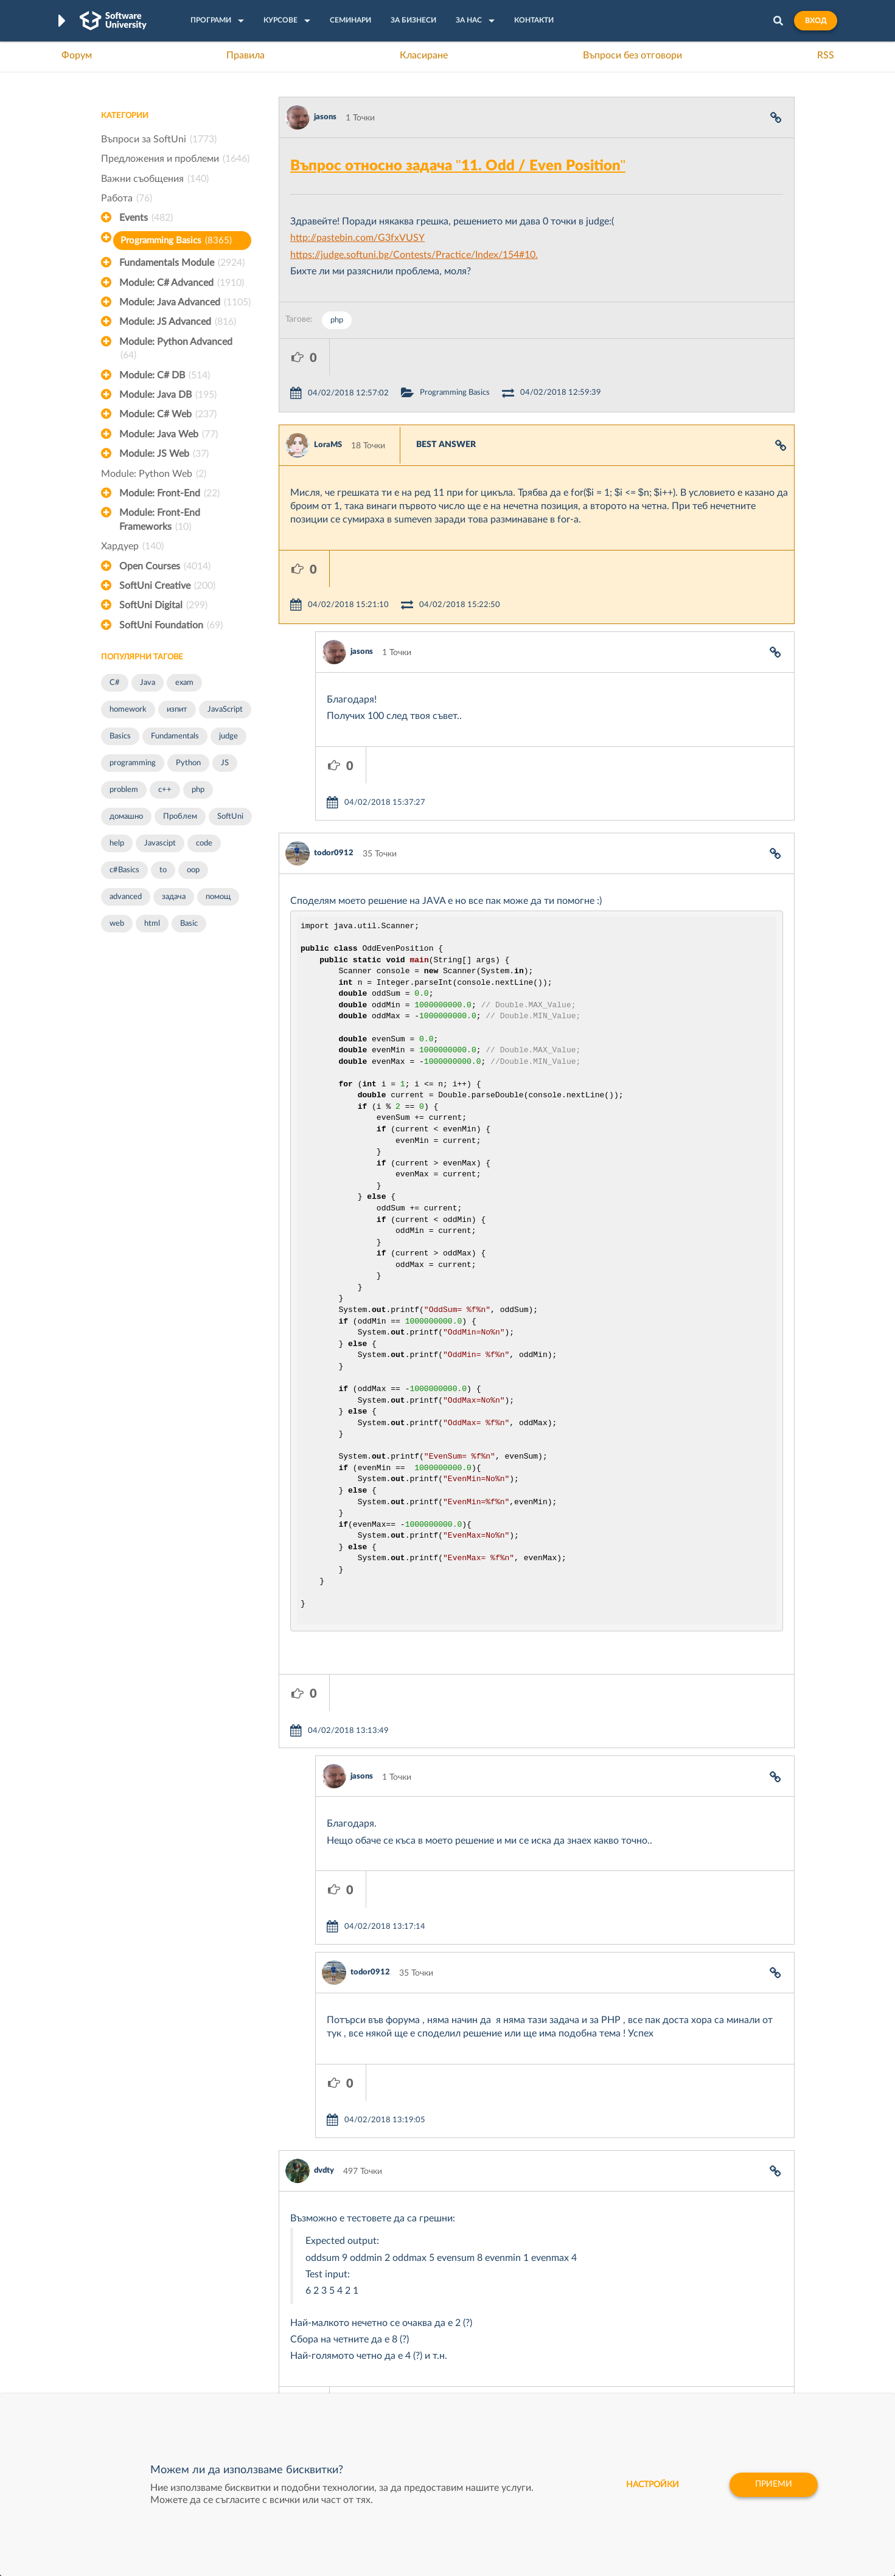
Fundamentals (175, 736)
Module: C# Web (168, 414)
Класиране (424, 55)
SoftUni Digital (163, 605)
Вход (815, 20)
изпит (177, 709)
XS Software (539, 2317)
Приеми (773, 2485)
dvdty (324, 1952)
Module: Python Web (153, 474)
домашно (126, 817)
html (152, 924)
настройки (651, 2485)
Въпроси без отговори (632, 55)
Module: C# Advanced (181, 283)
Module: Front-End (169, 493)
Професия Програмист (146, 2373)
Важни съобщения (155, 179)
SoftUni (230, 817)
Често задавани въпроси (149, 2317)
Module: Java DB (168, 394)
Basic (189, 924)
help (117, 843)
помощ (218, 897)
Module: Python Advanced (175, 350)
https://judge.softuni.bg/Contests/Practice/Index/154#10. (414, 255)
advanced (126, 897)
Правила (245, 55)
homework (128, 709)
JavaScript (225, 709)
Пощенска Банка (549, 2392)
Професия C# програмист (152, 2392)
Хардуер (132, 546)
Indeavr (530, 2354)
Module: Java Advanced (185, 302)
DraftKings (536, 2373)
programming (133, 763)
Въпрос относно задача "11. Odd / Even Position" (457, 166)
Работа (126, 198)
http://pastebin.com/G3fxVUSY (357, 238)
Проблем (180, 817)
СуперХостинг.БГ (549, 2335)
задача (174, 897)
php (198, 790)
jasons (325, 117)
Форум (76, 55)
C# (115, 683)
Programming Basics (176, 240)
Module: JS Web (164, 453)
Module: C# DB (164, 375)
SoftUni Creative (167, 585)
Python (188, 763)
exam (184, 683)
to (163, 870)
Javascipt (160, 843)
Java (147, 683)
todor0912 (333, 744)
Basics (120, 736)
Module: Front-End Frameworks (159, 520)
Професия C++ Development (281, 2345)
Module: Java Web (168, 434)
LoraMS (328, 408)
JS (225, 763)
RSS (825, 55)
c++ (165, 790)
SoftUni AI (390, 2354)
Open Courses (165, 566)
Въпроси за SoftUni (159, 139)
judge (228, 736)
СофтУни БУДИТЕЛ (409, 2373)
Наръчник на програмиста (153, 2354)
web (117, 924)
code (204, 843)
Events (146, 217)
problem (124, 790)
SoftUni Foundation (171, 625)
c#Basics (124, 870)
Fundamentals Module (182, 262)
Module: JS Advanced (177, 321)
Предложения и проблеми (175, 158)
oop (193, 870)
